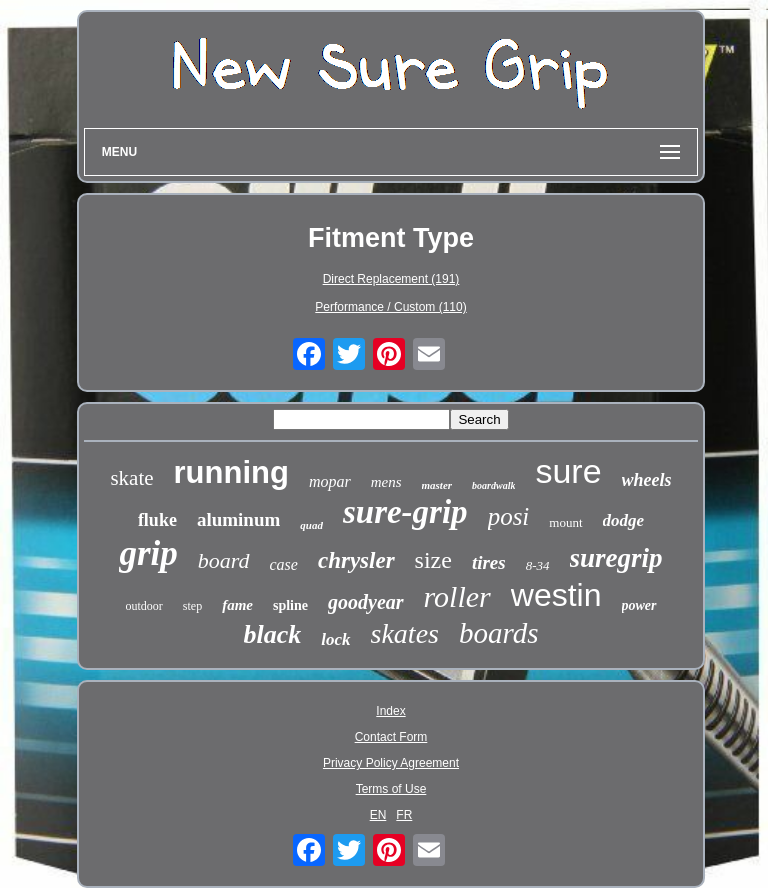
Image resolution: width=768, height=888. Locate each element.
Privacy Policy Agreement (391, 763)
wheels (647, 480)
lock (335, 639)
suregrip (616, 558)
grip (148, 553)
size (433, 560)
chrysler (356, 560)
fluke (157, 520)
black (273, 634)
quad (311, 525)
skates (405, 633)
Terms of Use (391, 789)
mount (565, 522)
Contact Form (391, 737)
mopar (330, 481)
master (437, 485)
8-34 (538, 565)
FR (404, 815)
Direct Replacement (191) (391, 279)
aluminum (238, 519)
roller (457, 596)
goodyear (366, 602)
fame (237, 605)
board (224, 560)
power (639, 605)
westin (556, 595)
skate (131, 478)
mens (386, 482)
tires (489, 562)
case (284, 564)
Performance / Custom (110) (390, 307)
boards (499, 633)
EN (378, 815)
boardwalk (493, 485)
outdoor (143, 606)
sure (568, 471)
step (192, 606)
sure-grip (405, 512)
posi (509, 516)
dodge (624, 520)
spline (290, 605)
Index (390, 711)
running (231, 472)
